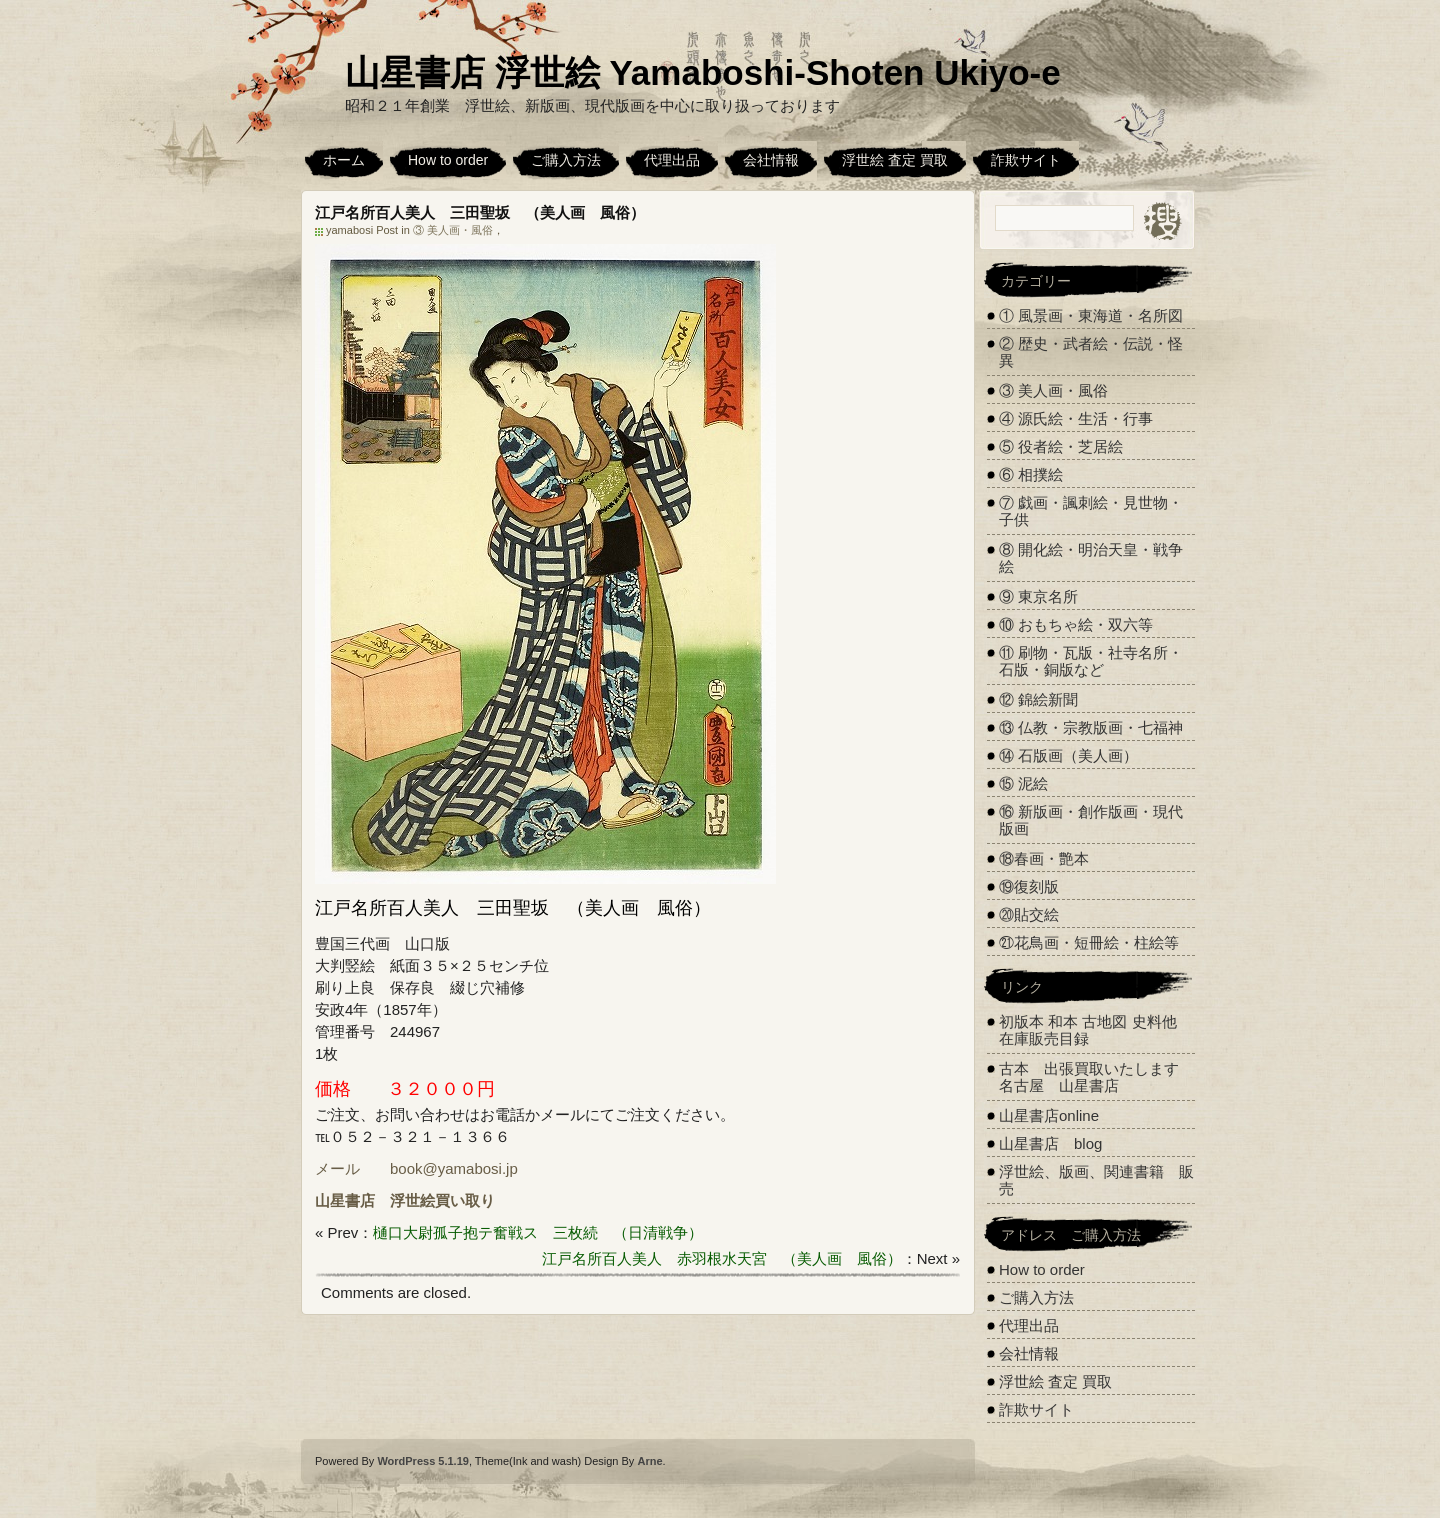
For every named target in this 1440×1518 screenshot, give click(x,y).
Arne (649, 1461)
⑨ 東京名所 (1038, 596)
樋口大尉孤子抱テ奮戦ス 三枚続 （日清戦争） (538, 1232)
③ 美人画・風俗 (453, 230)
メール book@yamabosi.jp (416, 1168)
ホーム (344, 160)
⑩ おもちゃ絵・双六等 (1076, 624)
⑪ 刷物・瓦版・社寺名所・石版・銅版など (1091, 661)
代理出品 (672, 160)
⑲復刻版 (1029, 886)
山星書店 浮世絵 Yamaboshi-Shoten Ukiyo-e (703, 72)
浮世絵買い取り (442, 1200)
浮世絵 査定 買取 (895, 160)
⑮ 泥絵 (1023, 783)
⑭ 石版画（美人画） (1068, 755)
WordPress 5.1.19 (423, 1461)
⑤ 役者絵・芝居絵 (1061, 446)
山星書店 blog (1050, 1143)
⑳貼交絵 (1029, 914)
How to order (448, 160)
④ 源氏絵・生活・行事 (1076, 418)
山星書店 (345, 1200)
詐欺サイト (1026, 160)
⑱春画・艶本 (1044, 858)
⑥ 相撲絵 (1031, 474)
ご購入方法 (566, 160)
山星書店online (1049, 1115)
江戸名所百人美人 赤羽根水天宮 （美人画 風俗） (722, 1258)
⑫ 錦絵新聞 (1038, 699)
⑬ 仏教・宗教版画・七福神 (1091, 727)
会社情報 (771, 160)
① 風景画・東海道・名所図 (1091, 315)
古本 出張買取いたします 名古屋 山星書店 (1096, 1077)
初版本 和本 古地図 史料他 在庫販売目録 (1088, 1030)
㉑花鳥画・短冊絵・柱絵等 (1089, 942)
